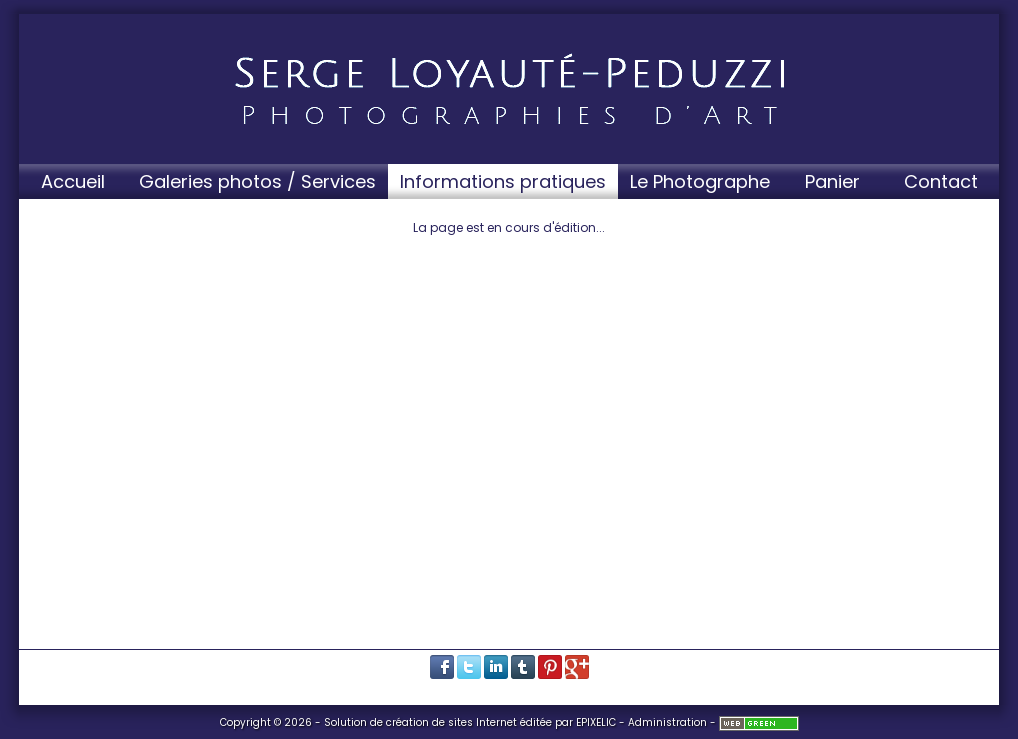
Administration (667, 722)
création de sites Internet (451, 722)
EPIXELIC (596, 722)
